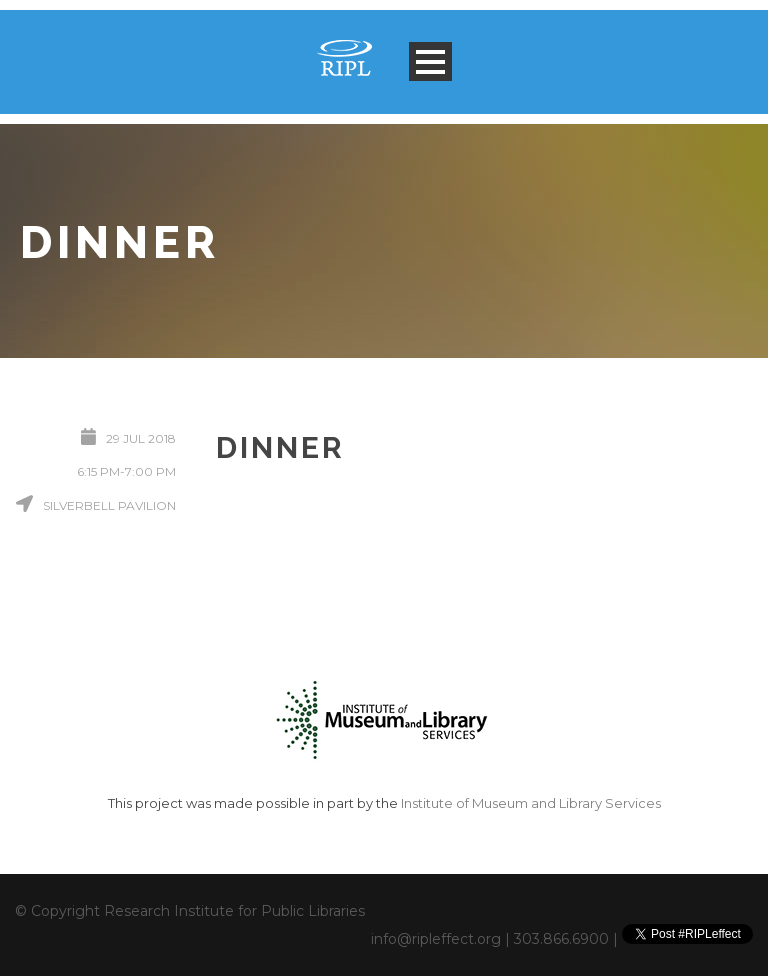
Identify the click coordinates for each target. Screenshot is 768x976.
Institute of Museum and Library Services (531, 803)
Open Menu (430, 61)
